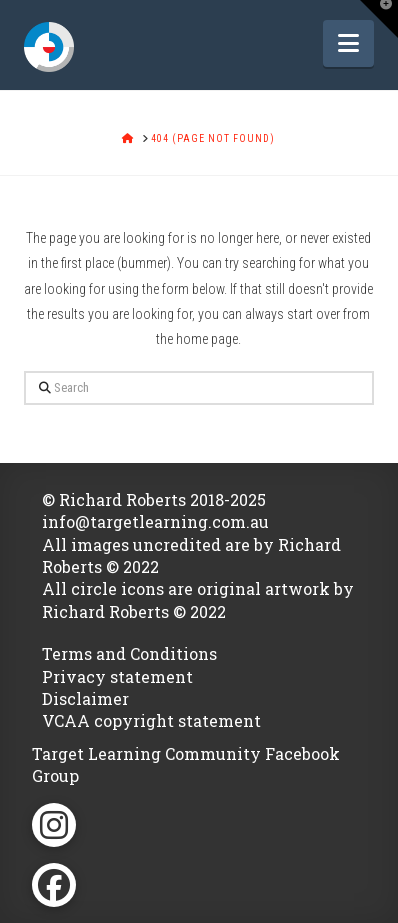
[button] (348, 43)
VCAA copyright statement (151, 720)
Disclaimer (85, 698)
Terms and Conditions (129, 653)
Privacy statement (117, 676)
